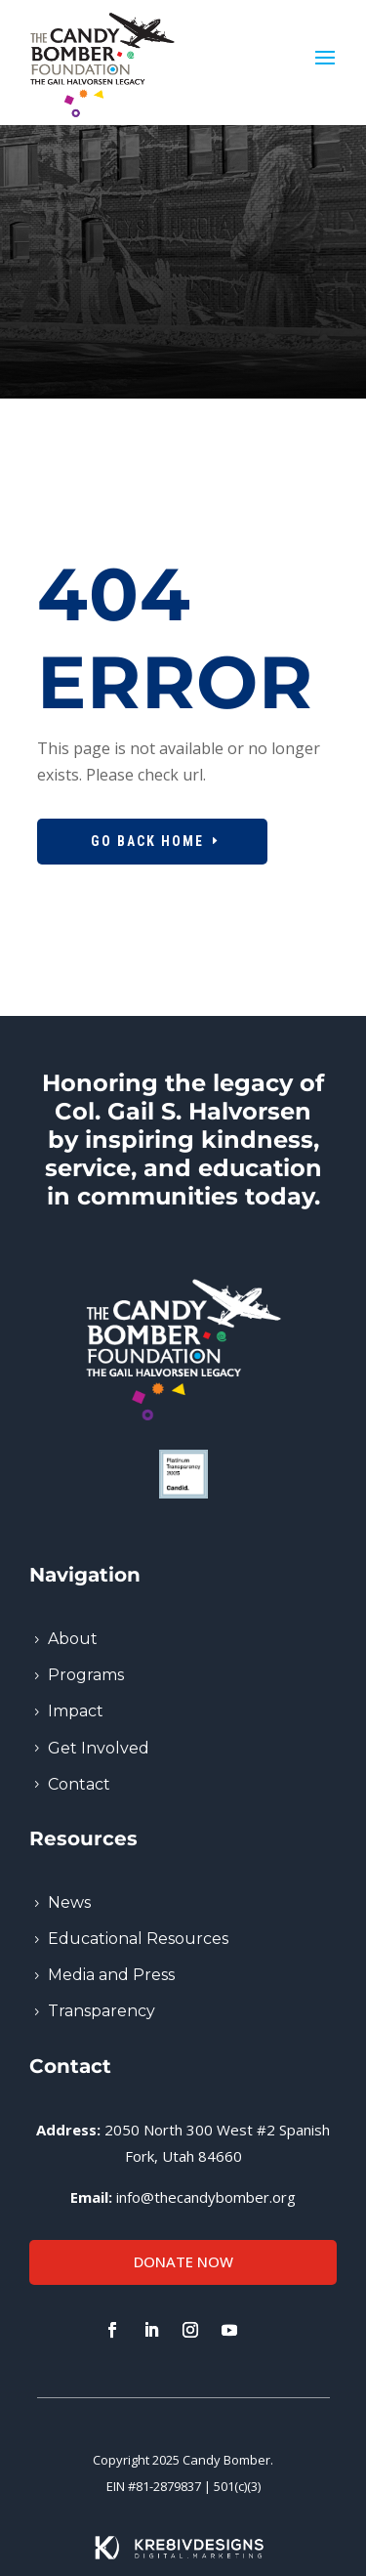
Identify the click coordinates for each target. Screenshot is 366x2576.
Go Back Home (147, 841)
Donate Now (183, 2261)
